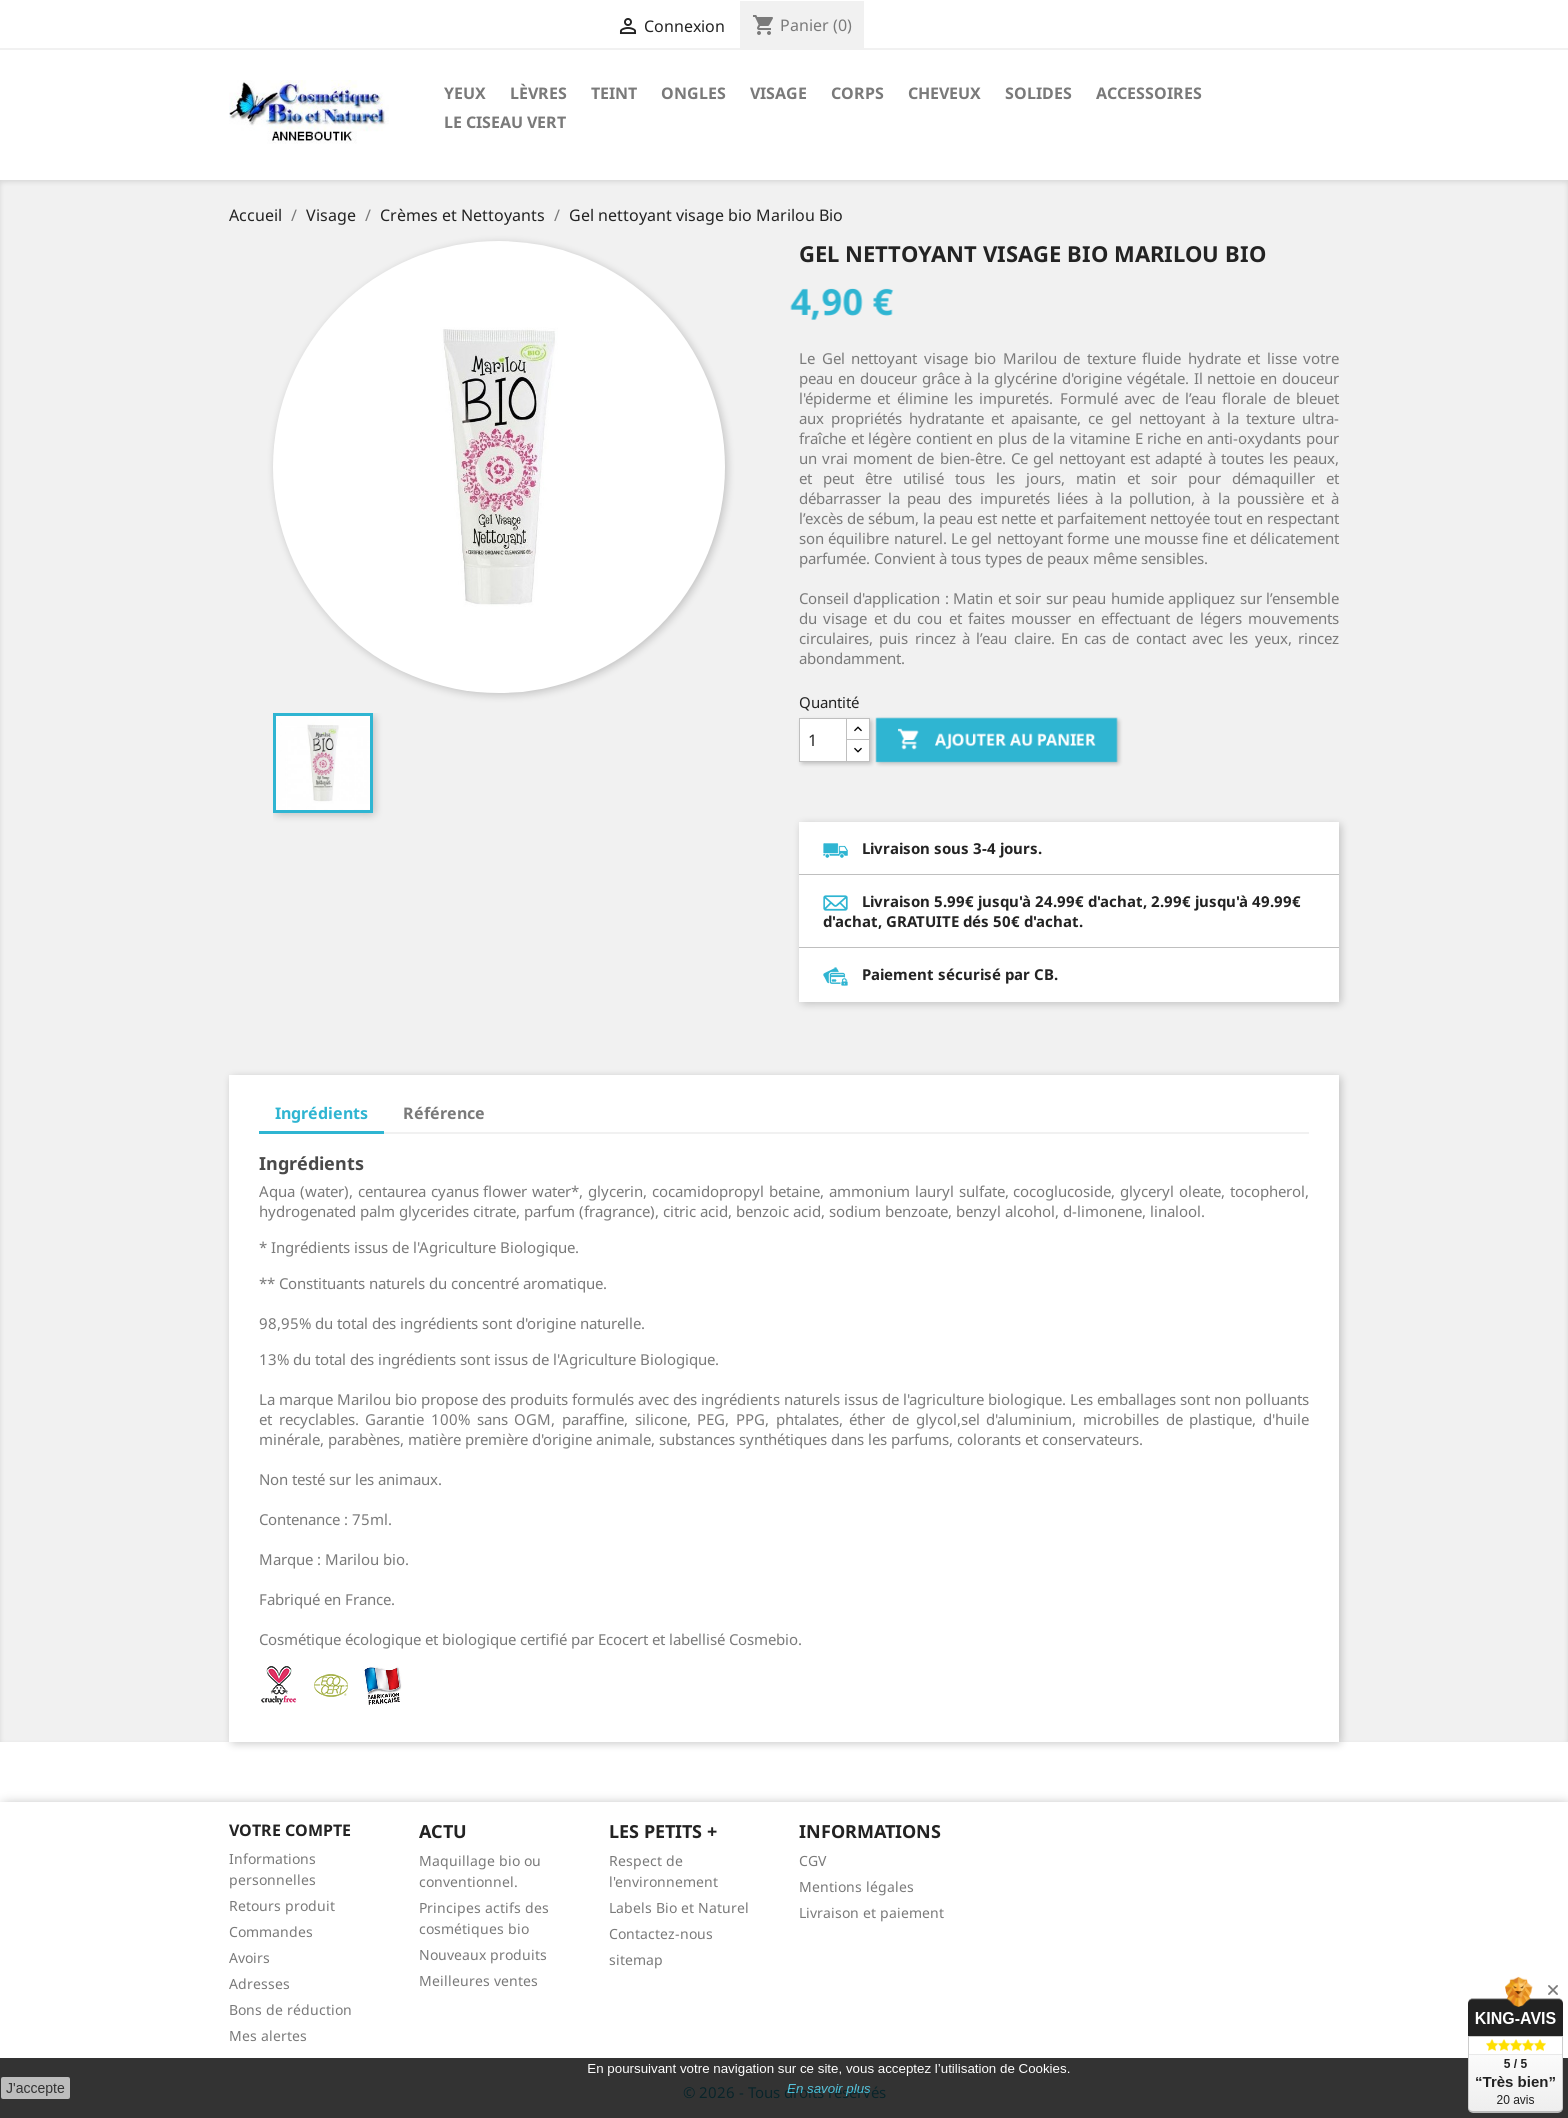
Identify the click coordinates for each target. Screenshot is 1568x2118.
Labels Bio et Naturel (679, 1907)
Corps (857, 93)
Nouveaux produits (483, 1954)
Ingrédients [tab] (321, 1113)
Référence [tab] (444, 1113)
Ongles (693, 93)
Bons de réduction (290, 2009)
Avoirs (249, 1957)
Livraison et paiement (871, 1912)
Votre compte (290, 1830)
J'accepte (35, 2088)
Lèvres (538, 93)
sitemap (636, 1959)
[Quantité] (823, 740)
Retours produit (282, 1905)
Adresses (259, 1983)
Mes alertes (268, 2035)
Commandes (271, 1931)
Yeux (465, 93)
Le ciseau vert (505, 122)
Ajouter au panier (996, 740)
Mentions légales (856, 1886)
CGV (812, 1860)
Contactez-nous (661, 1933)
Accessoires (1149, 93)
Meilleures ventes (478, 1980)
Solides (1038, 93)
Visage (778, 93)
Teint (614, 93)
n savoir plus (833, 2088)
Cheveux (944, 93)
